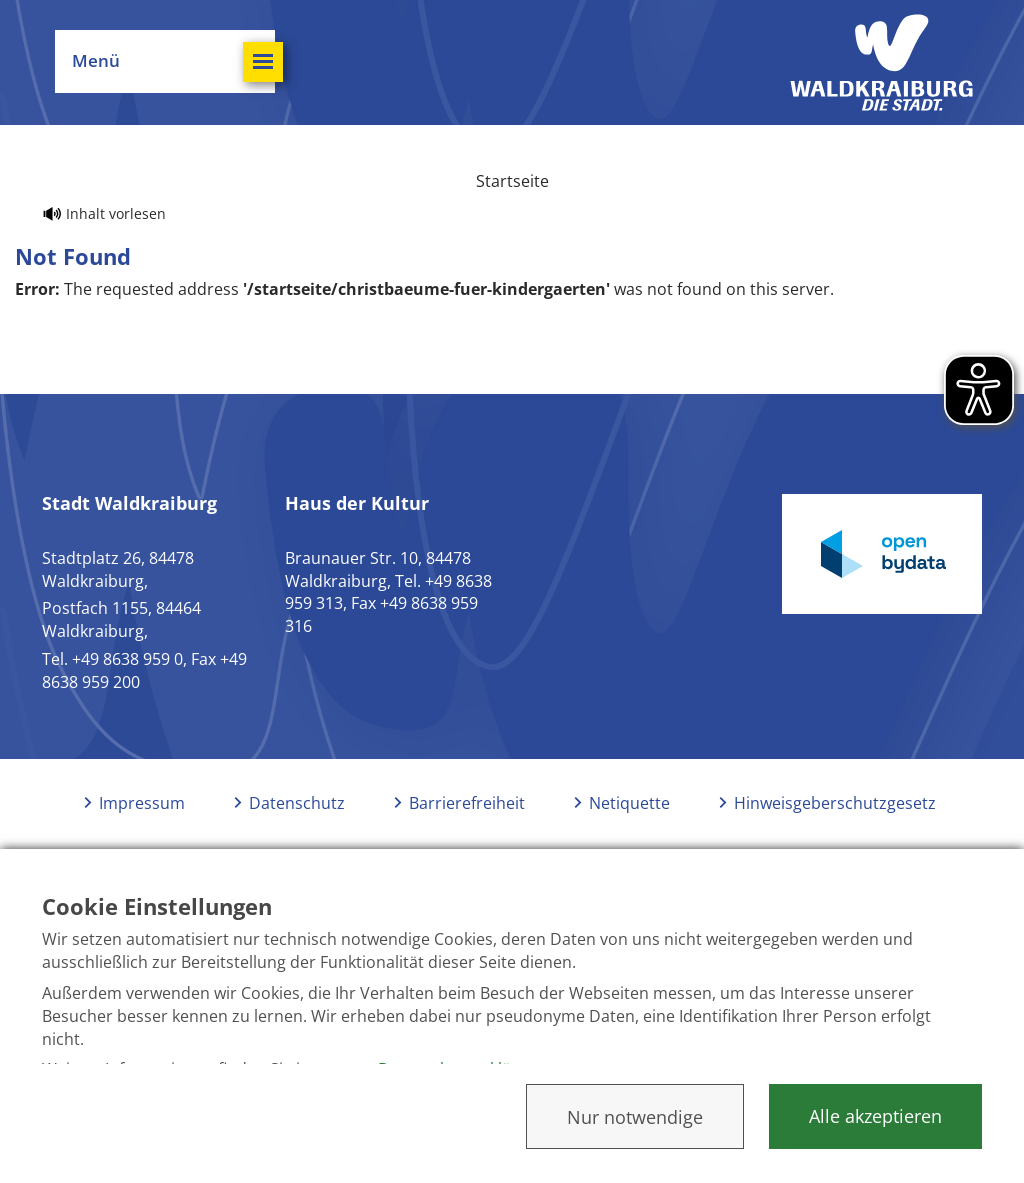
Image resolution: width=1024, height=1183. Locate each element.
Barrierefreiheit (467, 803)
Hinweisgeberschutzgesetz (835, 803)
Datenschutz (297, 803)
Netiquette (629, 803)
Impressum (142, 803)
